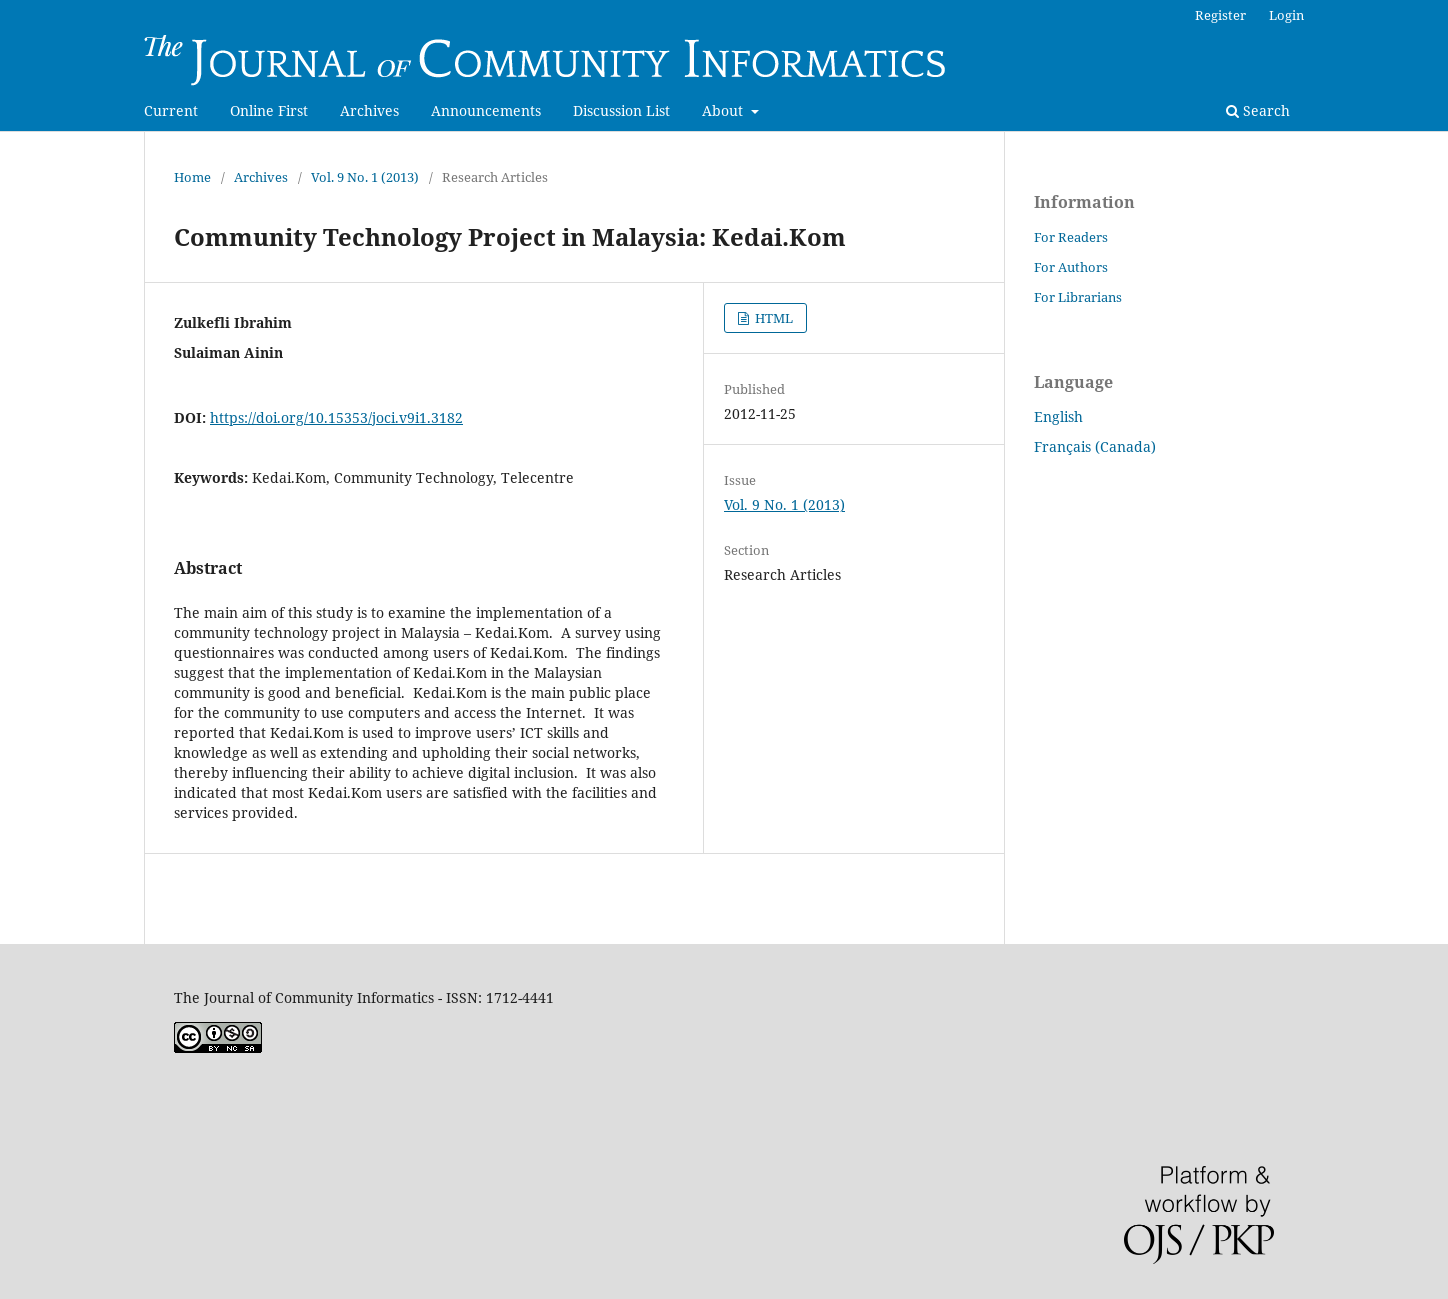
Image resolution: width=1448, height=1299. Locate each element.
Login (1286, 15)
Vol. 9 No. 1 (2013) (365, 177)
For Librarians (1078, 297)
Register (1220, 15)
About (724, 110)
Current (171, 110)
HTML (772, 318)
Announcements (486, 110)
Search (1258, 110)
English (1058, 416)
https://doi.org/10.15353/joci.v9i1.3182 (336, 417)
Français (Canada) (1095, 446)
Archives (369, 110)
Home (192, 177)
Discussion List (621, 110)
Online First (269, 110)
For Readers (1071, 237)
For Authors (1071, 267)
